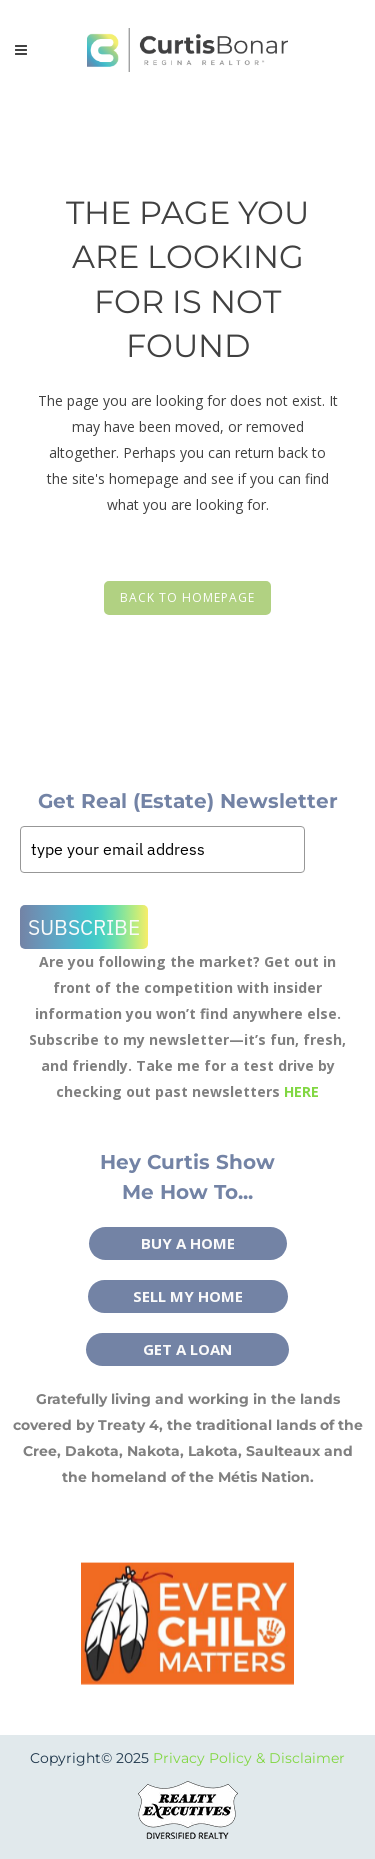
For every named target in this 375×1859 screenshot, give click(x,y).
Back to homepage (187, 597)
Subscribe (84, 927)
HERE (301, 1091)
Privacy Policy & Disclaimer (249, 1758)
